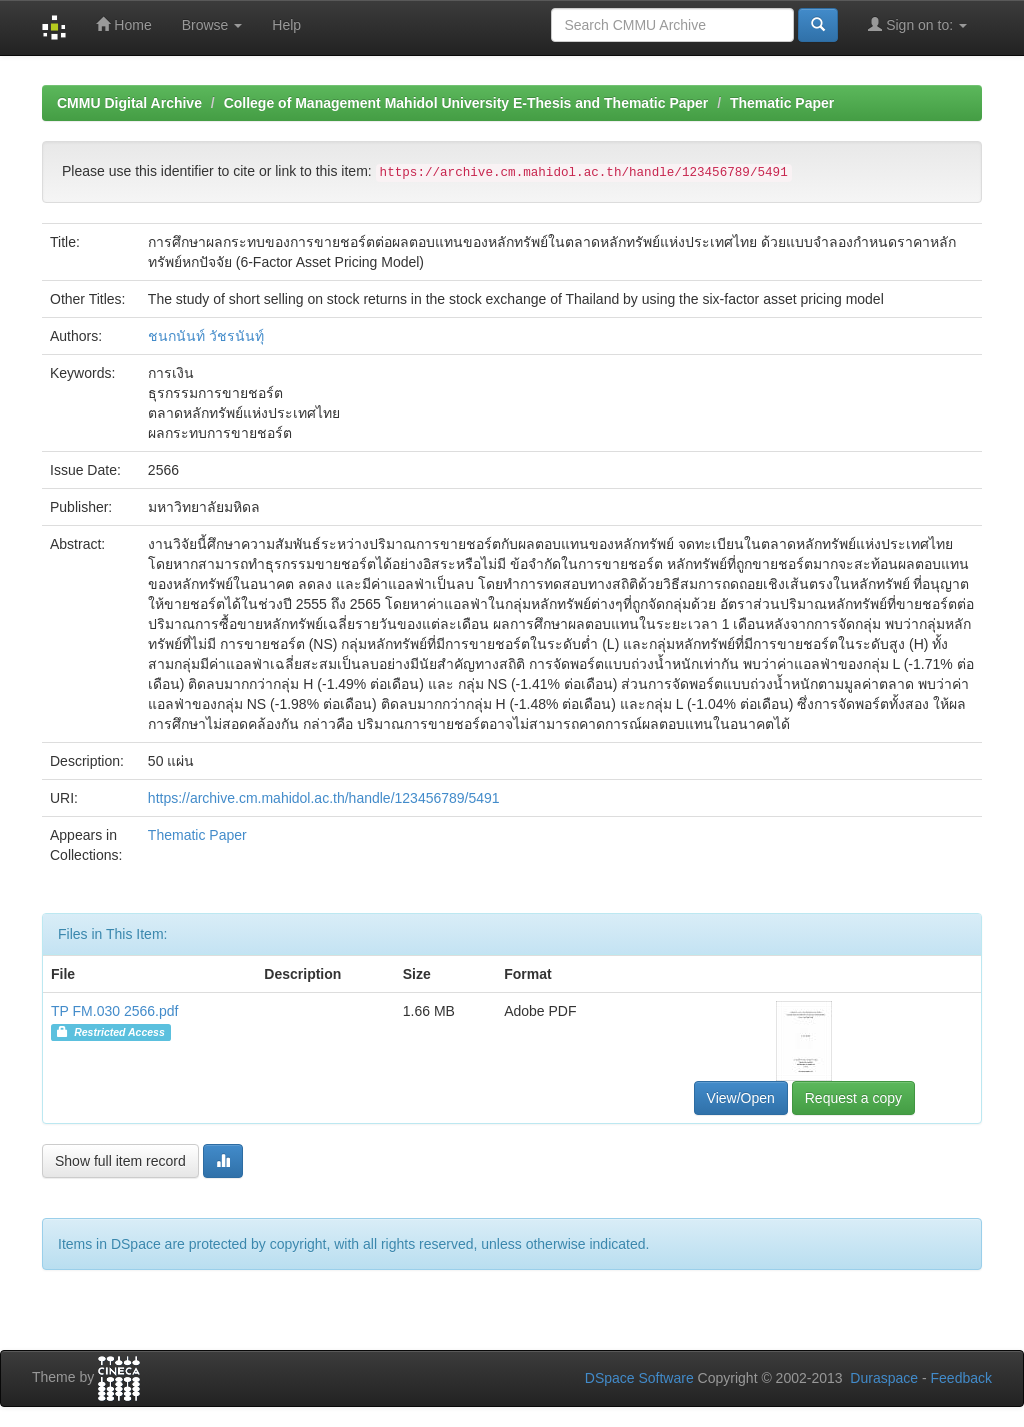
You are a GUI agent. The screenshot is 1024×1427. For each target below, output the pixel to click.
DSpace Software (639, 1378)
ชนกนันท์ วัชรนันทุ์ (206, 336)
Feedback (961, 1378)
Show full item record (120, 1161)
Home (123, 24)
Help (286, 25)
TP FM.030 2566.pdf (114, 1011)
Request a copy (853, 1098)
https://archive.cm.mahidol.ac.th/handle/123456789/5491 (324, 798)
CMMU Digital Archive (129, 103)
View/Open (741, 1098)
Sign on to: (917, 24)
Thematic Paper (782, 103)
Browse (212, 25)
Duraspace (884, 1378)
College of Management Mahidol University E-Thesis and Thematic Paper (466, 103)
